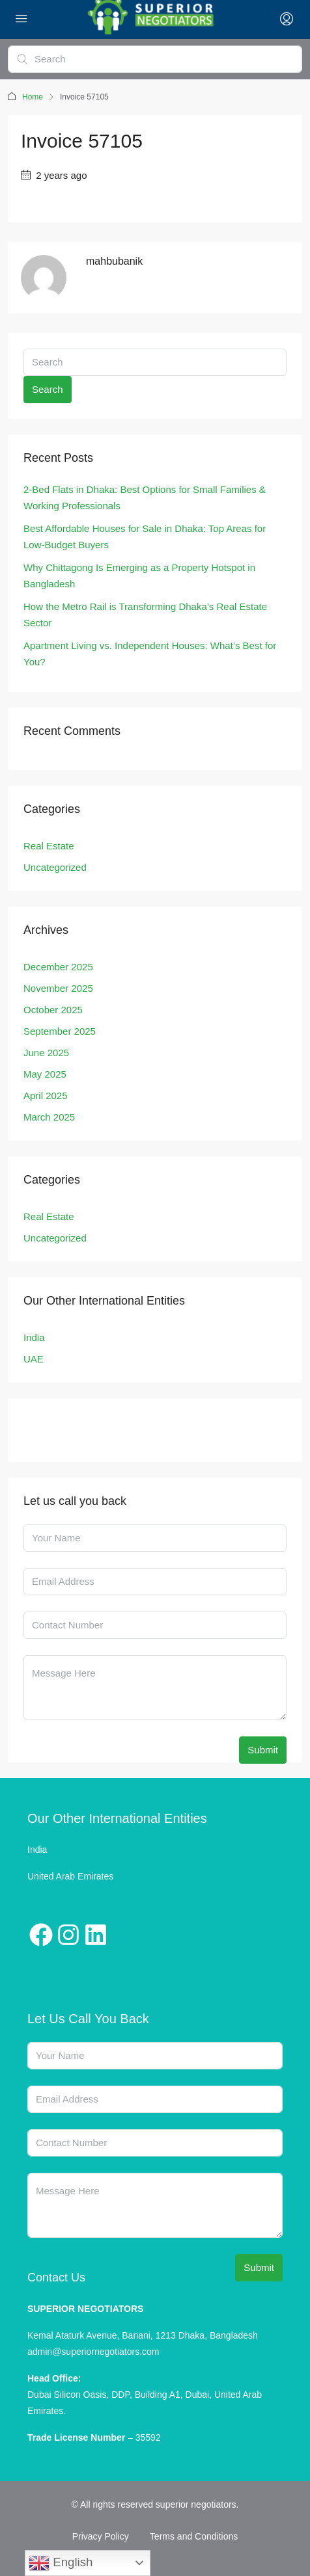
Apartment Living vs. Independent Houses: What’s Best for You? (149, 653)
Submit (262, 1749)
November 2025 (58, 988)
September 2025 (59, 1031)
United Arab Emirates (70, 1876)
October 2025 (53, 1009)
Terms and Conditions (194, 2536)
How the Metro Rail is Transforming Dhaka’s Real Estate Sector (145, 614)
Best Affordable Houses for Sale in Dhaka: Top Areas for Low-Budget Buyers (144, 536)
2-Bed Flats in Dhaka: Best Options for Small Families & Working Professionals (144, 497)
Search (47, 389)
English (60, 2563)
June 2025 (46, 1052)
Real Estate (48, 845)
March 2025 (49, 1116)
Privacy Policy (100, 2536)
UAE (33, 1358)
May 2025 (44, 1074)
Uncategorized (55, 867)
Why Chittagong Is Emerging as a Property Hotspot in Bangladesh (139, 575)
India (34, 1337)
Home (32, 96)
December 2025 (58, 966)
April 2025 (45, 1095)
